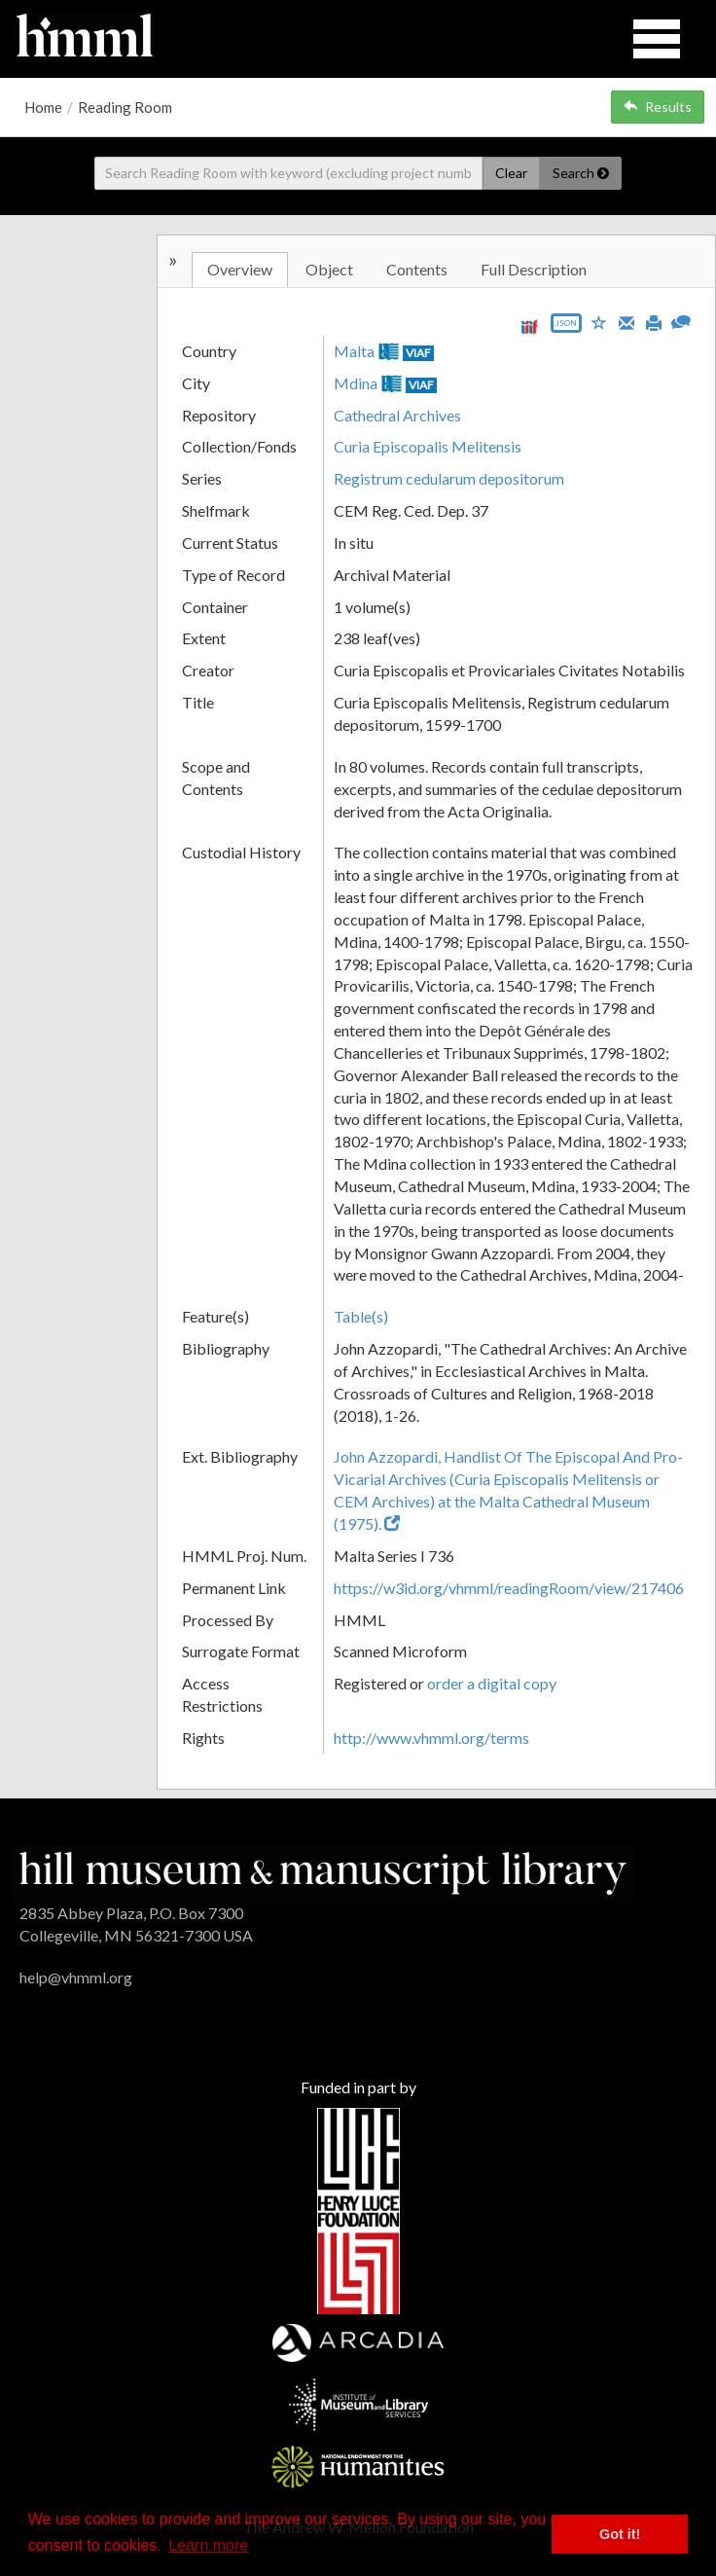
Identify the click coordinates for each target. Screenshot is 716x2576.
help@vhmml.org (75, 1977)
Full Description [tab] (534, 269)
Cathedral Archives (397, 415)
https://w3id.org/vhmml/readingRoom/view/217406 (509, 1587)
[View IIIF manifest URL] (529, 326)
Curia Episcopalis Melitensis (427, 446)
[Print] (654, 321)
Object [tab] (329, 269)
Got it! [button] (619, 2534)
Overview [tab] (239, 269)
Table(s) (361, 1316)
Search (581, 172)
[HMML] (323, 1871)
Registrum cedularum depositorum (449, 478)
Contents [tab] (417, 269)
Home (43, 107)
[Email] (626, 321)
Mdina (355, 383)
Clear (511, 172)
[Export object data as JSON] (566, 327)
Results (658, 106)
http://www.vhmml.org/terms (431, 1737)
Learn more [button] (208, 2545)
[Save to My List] (599, 322)
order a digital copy (491, 1683)
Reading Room (125, 107)
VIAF (418, 352)
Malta (354, 351)
